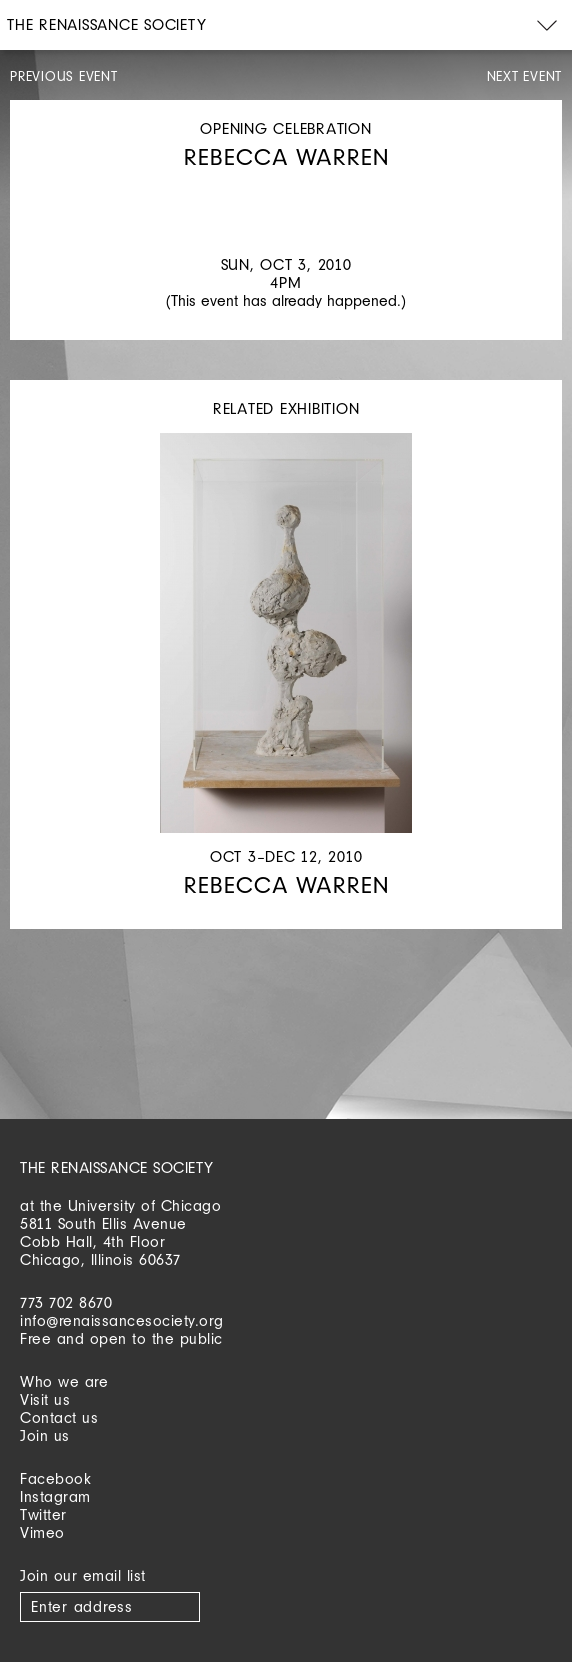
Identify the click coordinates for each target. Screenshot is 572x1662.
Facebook (55, 1478)
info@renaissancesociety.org (122, 1320)
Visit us (45, 1399)
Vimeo (42, 1532)
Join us (45, 1435)
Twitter (43, 1514)
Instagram (55, 1496)
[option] (286, 191)
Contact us (59, 1417)
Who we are (64, 1381)
